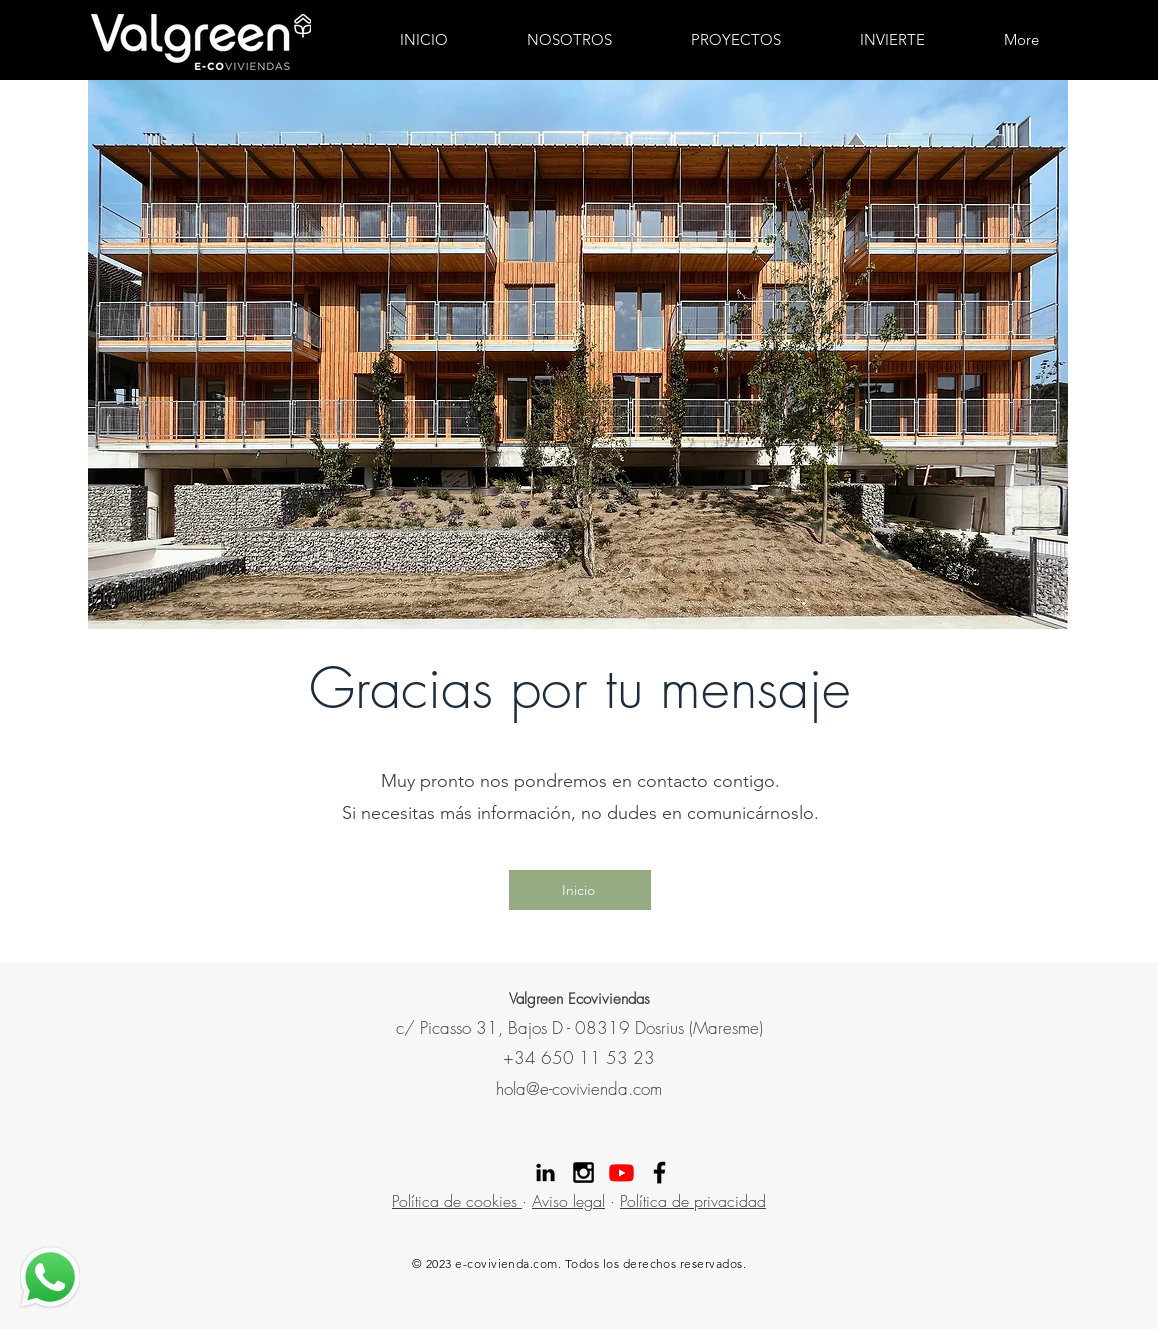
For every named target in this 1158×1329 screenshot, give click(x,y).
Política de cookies (457, 1201)
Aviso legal (568, 1201)
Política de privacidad (693, 1201)
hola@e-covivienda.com (579, 1088)
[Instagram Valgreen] (583, 1172)
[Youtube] (621, 1172)
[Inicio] (580, 890)
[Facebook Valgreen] (659, 1172)
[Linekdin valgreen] (545, 1172)
